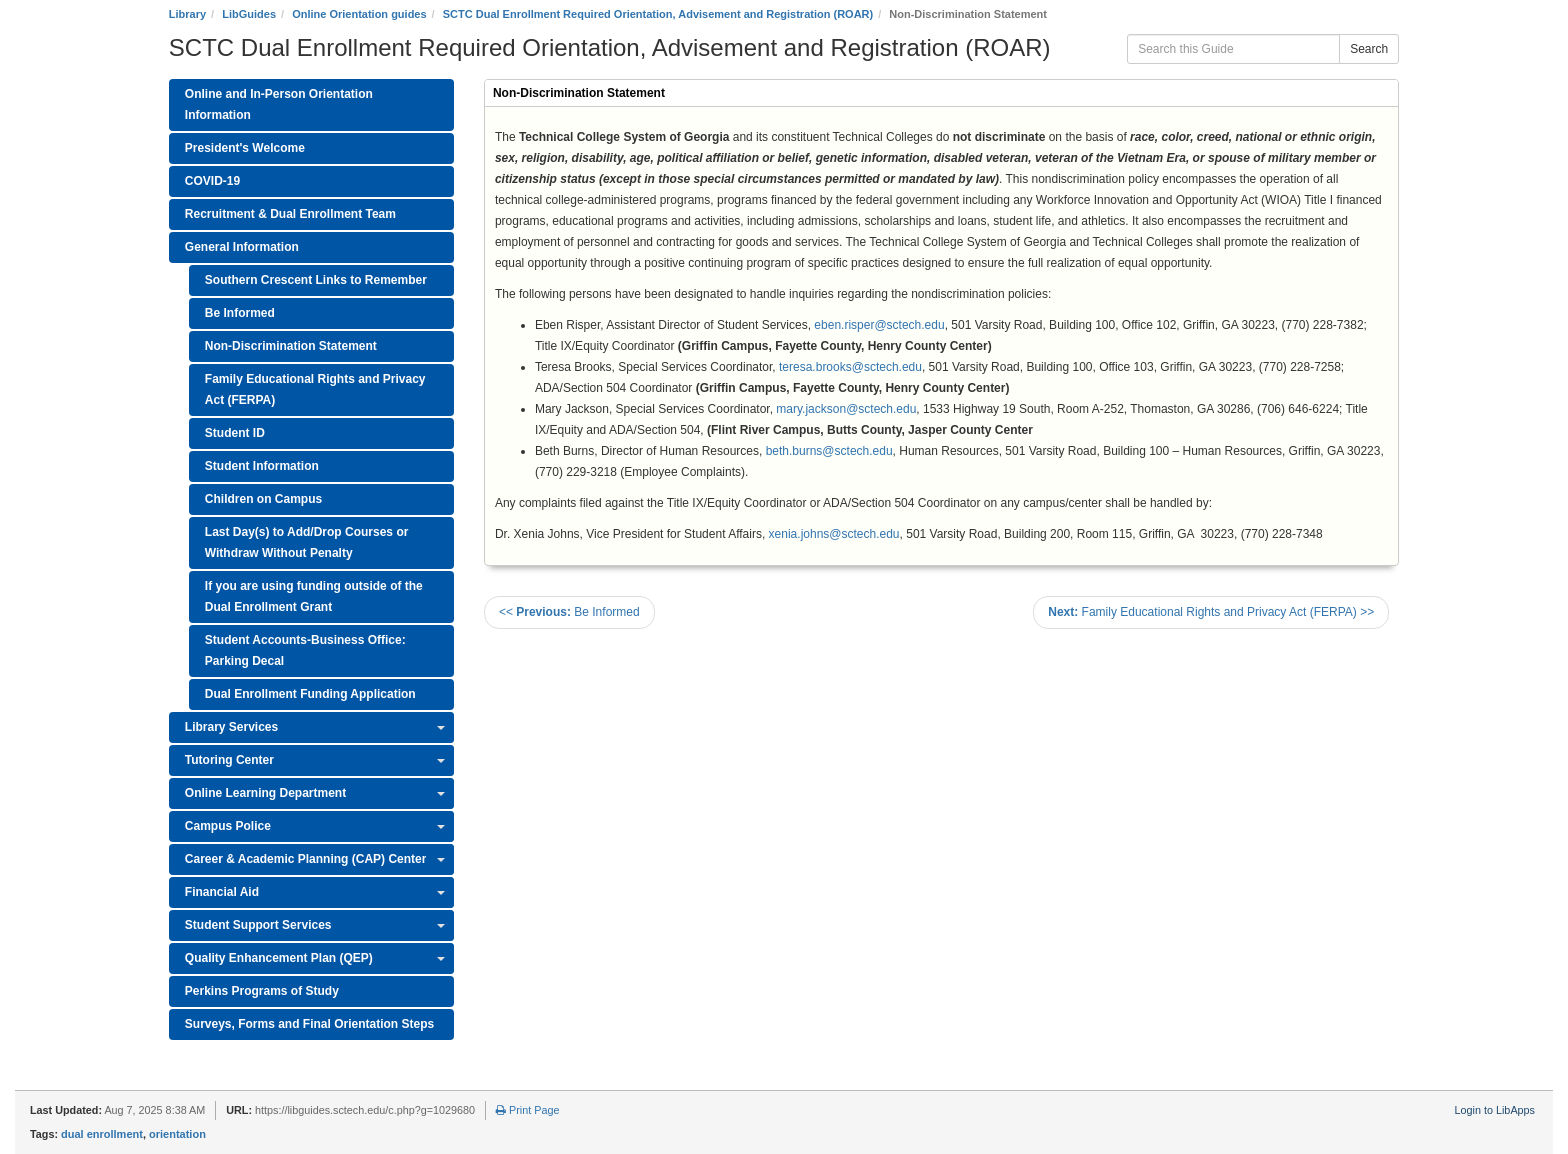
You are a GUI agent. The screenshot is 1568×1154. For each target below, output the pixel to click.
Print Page (527, 1110)
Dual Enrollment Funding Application (310, 694)
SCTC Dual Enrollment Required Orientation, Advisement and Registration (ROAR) (658, 14)
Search (1369, 49)
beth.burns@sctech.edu (829, 451)
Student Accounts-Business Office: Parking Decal (305, 650)
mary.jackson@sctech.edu (846, 409)
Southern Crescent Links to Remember (316, 280)
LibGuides (249, 14)
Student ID (235, 433)
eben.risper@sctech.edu (879, 325)
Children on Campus (263, 499)
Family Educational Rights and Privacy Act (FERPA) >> (1211, 612)
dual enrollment (102, 1134)
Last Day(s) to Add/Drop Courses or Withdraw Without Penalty (307, 542)
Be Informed (240, 313)
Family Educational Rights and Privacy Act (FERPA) (315, 389)
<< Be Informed (569, 612)
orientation (177, 1134)
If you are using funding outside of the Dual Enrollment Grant (314, 596)
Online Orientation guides (359, 14)
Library (187, 14)
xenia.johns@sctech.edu (834, 534)
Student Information (262, 466)
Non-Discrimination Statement (291, 346)
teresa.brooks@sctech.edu (850, 367)
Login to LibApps (1495, 1110)
